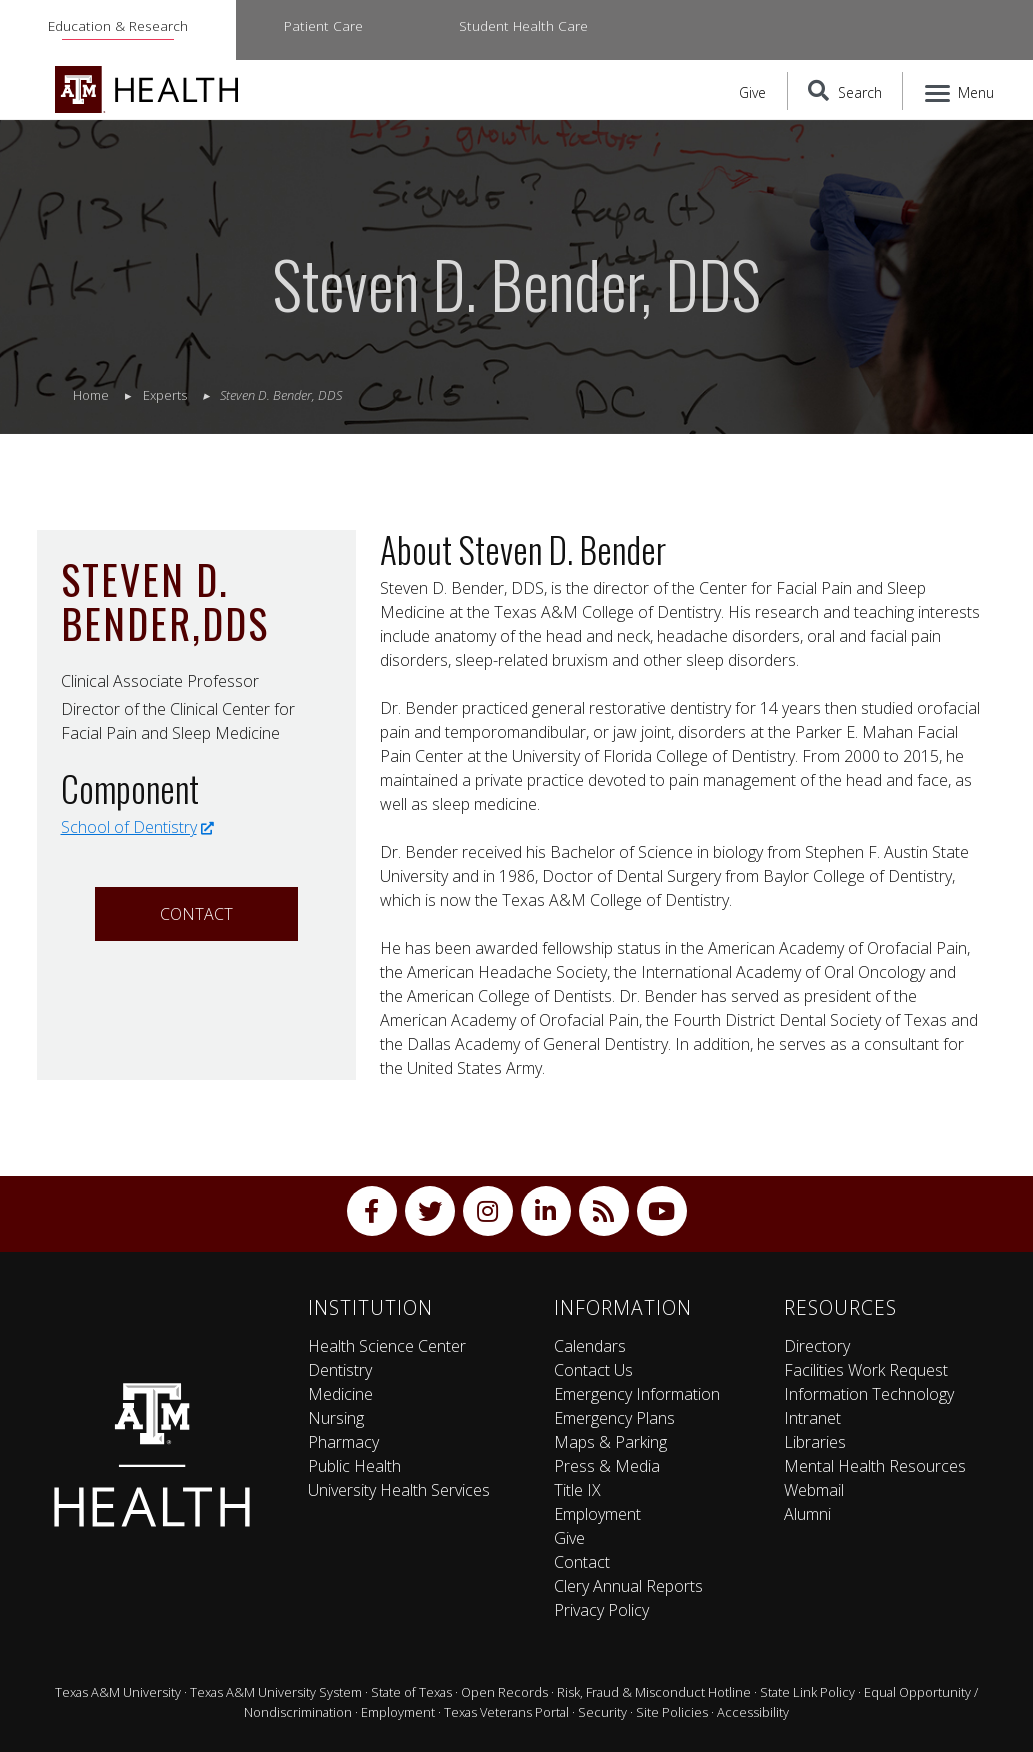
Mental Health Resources (875, 1466)
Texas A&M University (118, 1692)
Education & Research (118, 25)
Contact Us (593, 1370)
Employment (597, 1514)
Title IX (577, 1490)
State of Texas (411, 1692)
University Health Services (399, 1490)
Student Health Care (523, 25)
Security (602, 1712)
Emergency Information (637, 1394)
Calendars (590, 1346)
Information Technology (869, 1394)
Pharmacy (343, 1442)
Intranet (812, 1418)
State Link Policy (807, 1692)
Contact (196, 914)
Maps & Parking (610, 1442)
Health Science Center (387, 1346)
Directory (817, 1346)
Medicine (340, 1394)
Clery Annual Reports (628, 1586)
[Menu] (960, 91)
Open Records (504, 1692)
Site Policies (672, 1712)
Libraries (815, 1442)
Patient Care (323, 25)
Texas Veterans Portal (506, 1712)
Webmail (814, 1490)
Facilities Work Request (866, 1370)
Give (752, 92)
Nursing (336, 1418)
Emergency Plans (614, 1418)
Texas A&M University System (276, 1692)
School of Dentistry (137, 827)
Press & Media (607, 1466)
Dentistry (340, 1370)
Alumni (807, 1514)
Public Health (354, 1466)
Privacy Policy (601, 1610)
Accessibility (753, 1712)
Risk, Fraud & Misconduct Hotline (654, 1692)
